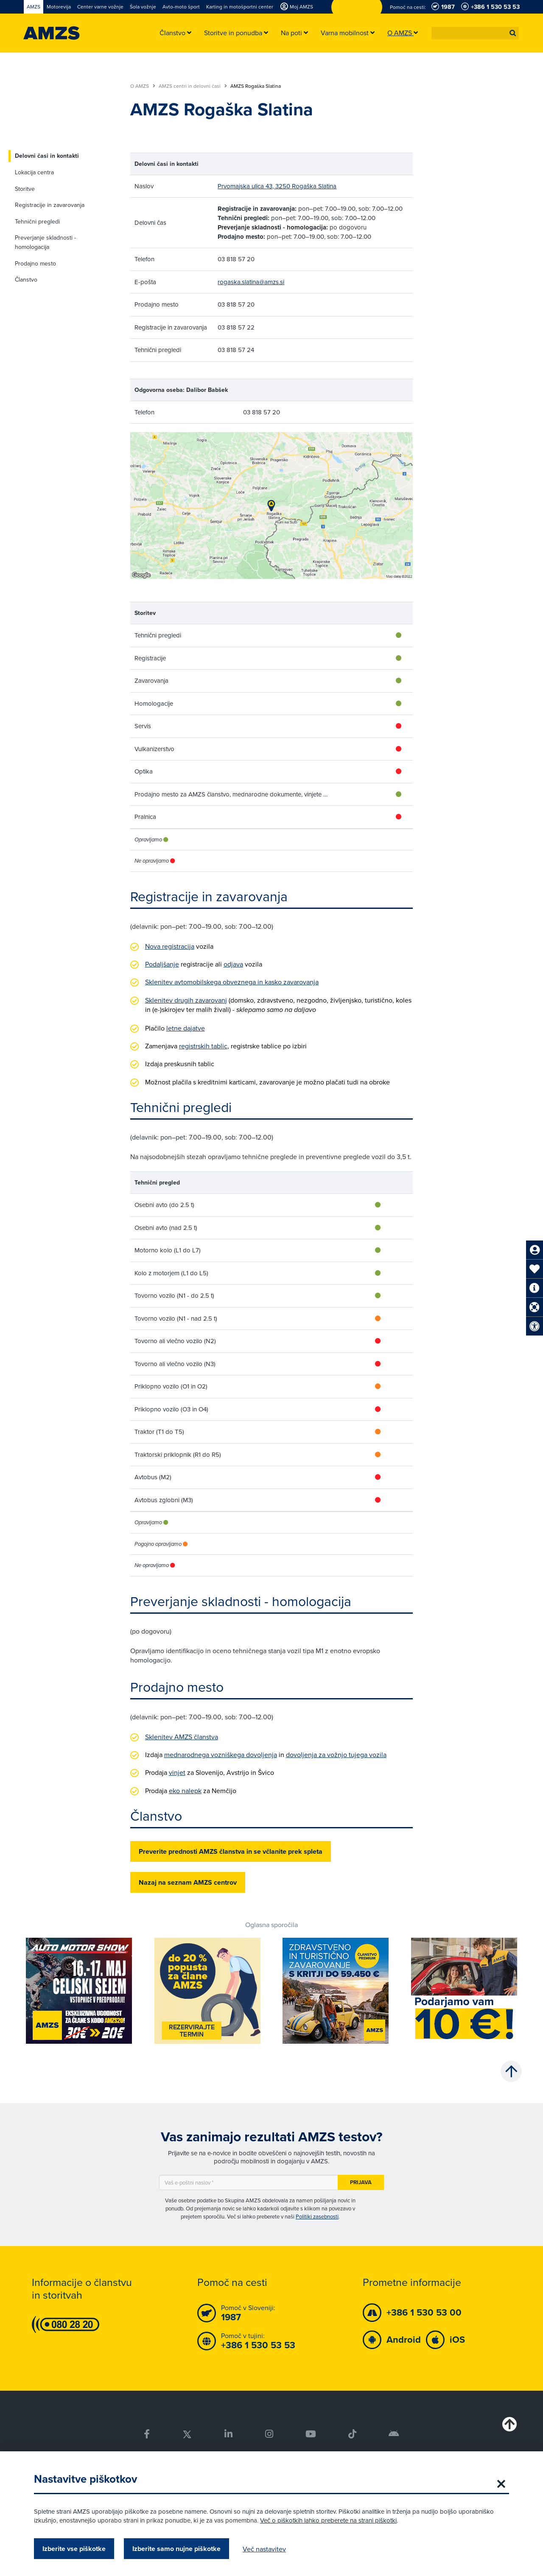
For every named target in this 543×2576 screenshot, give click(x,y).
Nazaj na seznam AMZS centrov (188, 1882)
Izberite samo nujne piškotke (176, 2549)
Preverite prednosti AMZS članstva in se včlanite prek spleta (230, 1851)
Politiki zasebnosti (317, 2216)
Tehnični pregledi (37, 221)
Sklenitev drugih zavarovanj (186, 1000)
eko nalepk (185, 1790)
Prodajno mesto (35, 263)
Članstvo (26, 279)
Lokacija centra (34, 172)
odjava (233, 964)
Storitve (25, 188)
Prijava (361, 2182)
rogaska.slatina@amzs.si (251, 281)
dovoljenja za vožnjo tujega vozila (336, 1754)
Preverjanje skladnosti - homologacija (45, 242)
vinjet (177, 1772)
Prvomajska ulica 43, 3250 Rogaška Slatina (277, 186)
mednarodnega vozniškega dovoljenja (220, 1754)
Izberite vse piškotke (74, 2549)
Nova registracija (169, 946)
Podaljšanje (162, 964)
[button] (513, 33)
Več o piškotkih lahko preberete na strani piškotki (328, 2520)
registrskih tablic (203, 1046)
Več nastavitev (264, 2549)
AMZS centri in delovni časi (193, 86)
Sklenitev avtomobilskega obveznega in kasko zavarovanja (232, 981)
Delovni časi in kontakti (47, 155)
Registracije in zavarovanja (49, 205)
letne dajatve (185, 1028)
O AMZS (142, 86)
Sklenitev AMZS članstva (181, 1736)
